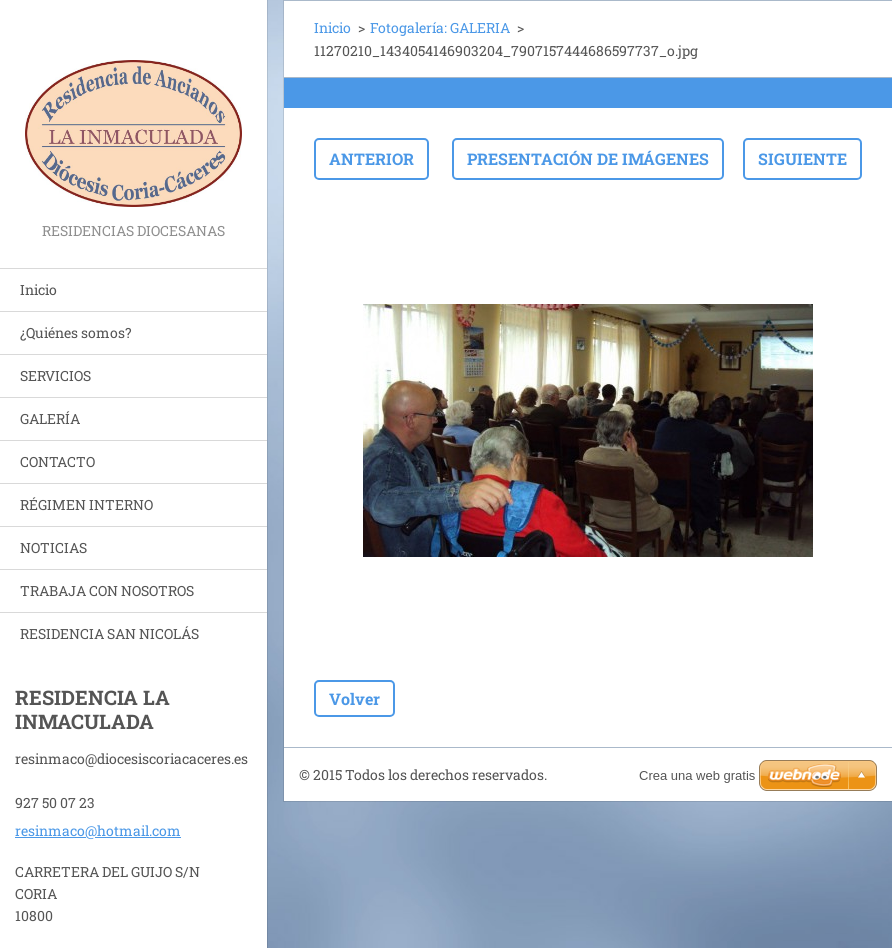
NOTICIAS (53, 547)
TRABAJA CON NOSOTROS (107, 590)
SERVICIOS (55, 375)
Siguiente (802, 158)
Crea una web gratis (697, 775)
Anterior (371, 158)
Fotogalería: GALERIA (440, 27)
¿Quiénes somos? (76, 332)
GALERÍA (50, 418)
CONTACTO (57, 461)
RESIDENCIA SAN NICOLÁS (109, 633)
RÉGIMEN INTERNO (86, 504)
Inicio (38, 289)
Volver (354, 698)
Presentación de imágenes (588, 158)
